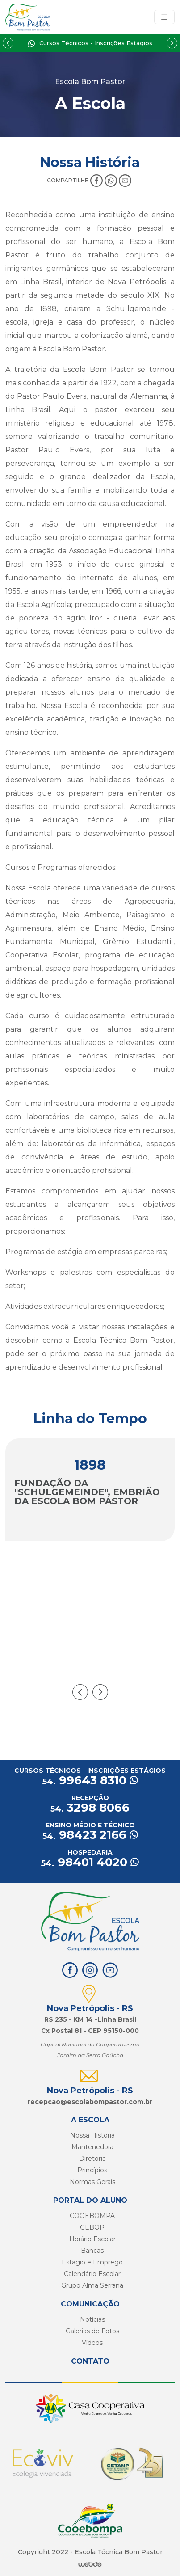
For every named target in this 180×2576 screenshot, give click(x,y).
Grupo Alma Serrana (92, 2285)
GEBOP (92, 2227)
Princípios (92, 2170)
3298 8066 (90, 1807)
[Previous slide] (8, 43)
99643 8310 (90, 1780)
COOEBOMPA (92, 2216)
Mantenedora (92, 2147)
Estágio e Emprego (92, 2262)
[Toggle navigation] (164, 17)
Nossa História (92, 2135)
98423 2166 (90, 1835)
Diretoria (92, 2158)
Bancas (92, 2251)
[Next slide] (172, 43)
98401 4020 (90, 1862)
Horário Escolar (92, 2239)
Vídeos (92, 2343)
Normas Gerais (92, 2182)
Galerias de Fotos (92, 2331)
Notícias (92, 2319)
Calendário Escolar (92, 2274)
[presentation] (80, 1692)
